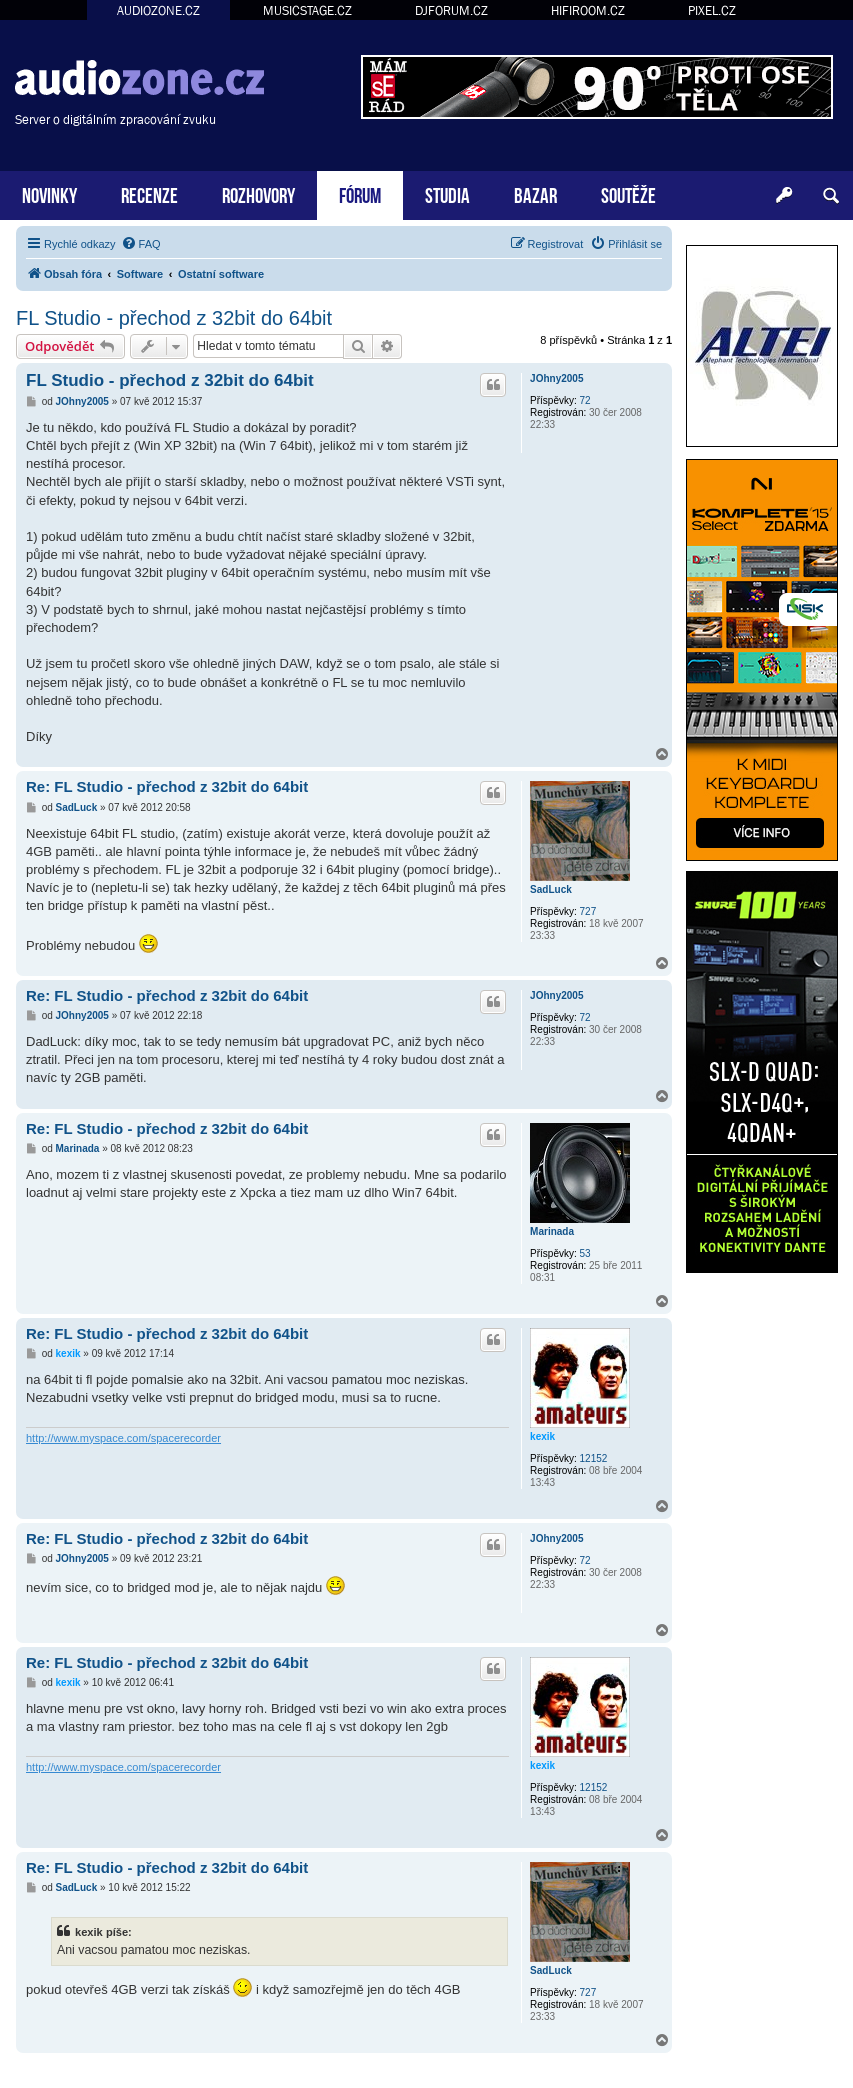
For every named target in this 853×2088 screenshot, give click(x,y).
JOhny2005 (556, 378)
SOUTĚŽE (628, 193)
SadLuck (551, 889)
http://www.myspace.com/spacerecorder (123, 1438)
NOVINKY (49, 193)
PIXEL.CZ (712, 10)
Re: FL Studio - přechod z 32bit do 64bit (167, 786)
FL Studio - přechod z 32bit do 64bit (174, 318)
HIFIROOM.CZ (588, 10)
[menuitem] (141, 244)
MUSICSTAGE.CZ (307, 10)
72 (585, 400)
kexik (542, 1436)
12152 (594, 1458)
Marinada (552, 1231)
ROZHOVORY (258, 193)
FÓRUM (360, 193)
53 (585, 1253)
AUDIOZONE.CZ (158, 10)
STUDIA (447, 193)
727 (588, 911)
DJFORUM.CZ (451, 10)
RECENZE (149, 193)
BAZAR (535, 193)
